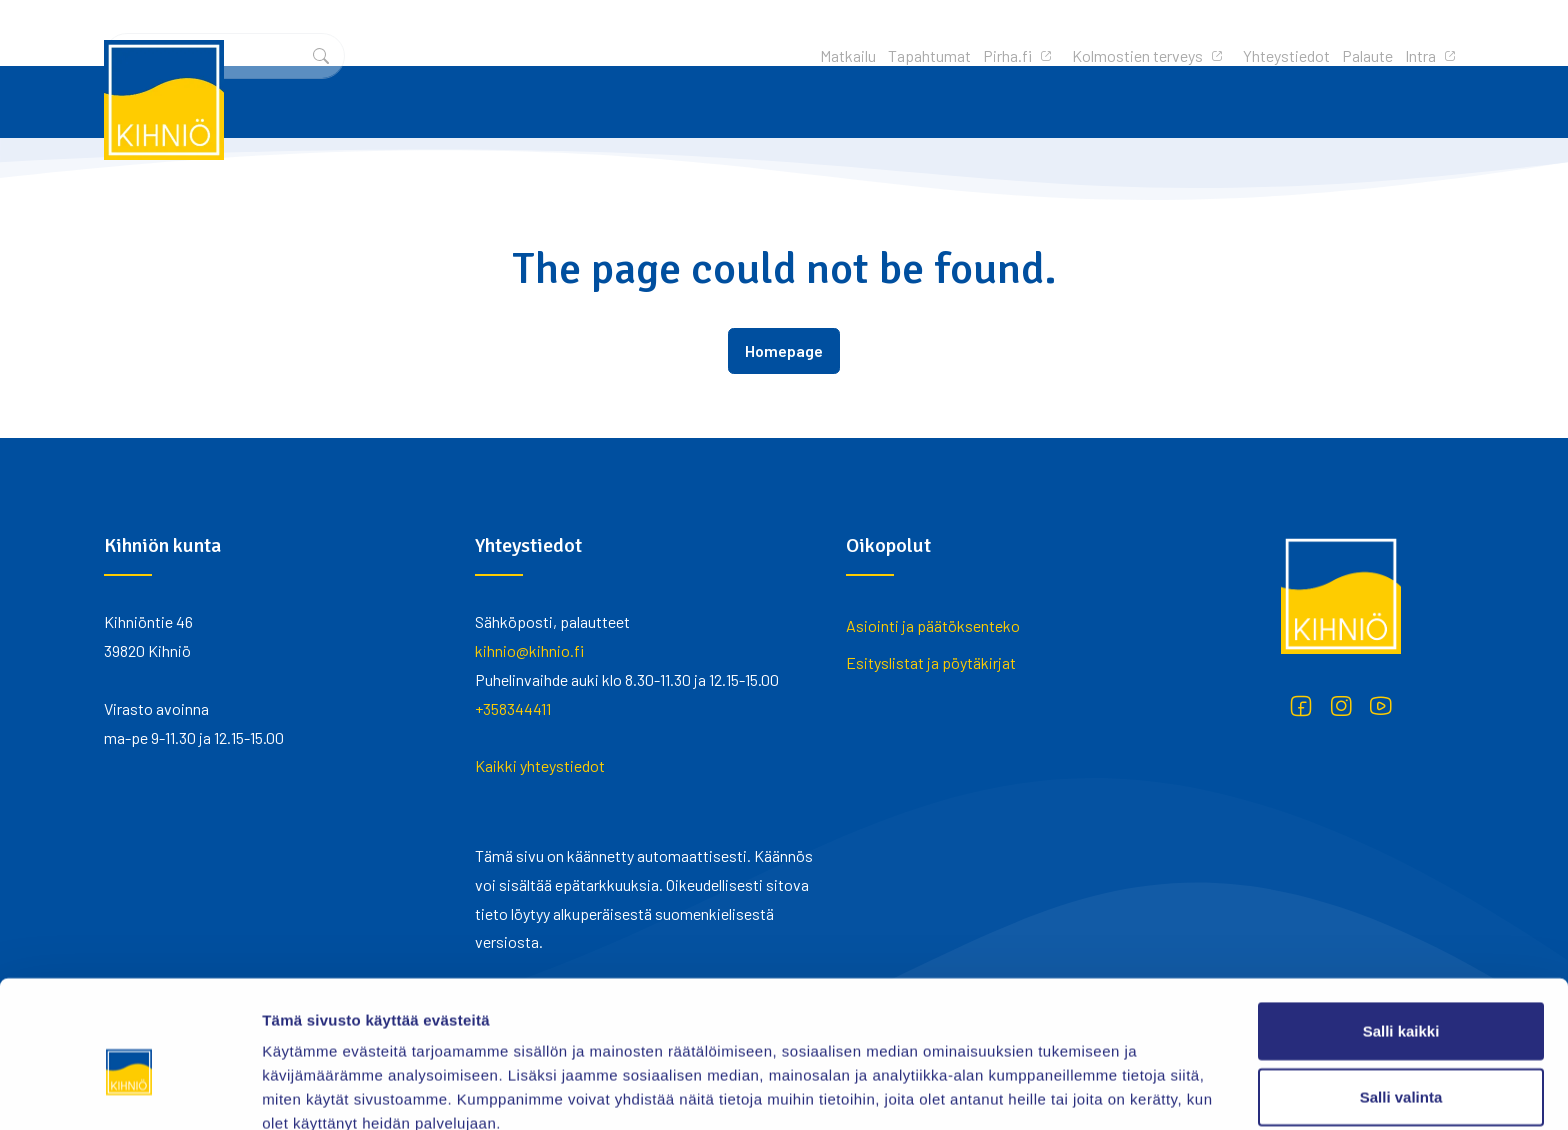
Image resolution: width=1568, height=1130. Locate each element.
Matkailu (583, 32)
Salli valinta (1401, 999)
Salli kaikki (1401, 933)
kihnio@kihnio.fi (529, 650)
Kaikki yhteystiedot (540, 765)
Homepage (784, 350)
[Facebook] (1301, 706)
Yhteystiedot (1021, 32)
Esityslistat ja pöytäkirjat (931, 662)
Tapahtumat (664, 32)
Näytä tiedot (1069, 1090)
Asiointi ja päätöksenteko (933, 625)
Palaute (1102, 32)
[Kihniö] (164, 100)
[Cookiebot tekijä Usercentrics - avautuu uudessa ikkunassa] (129, 1091)
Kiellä (1401, 1064)
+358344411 (513, 708)
